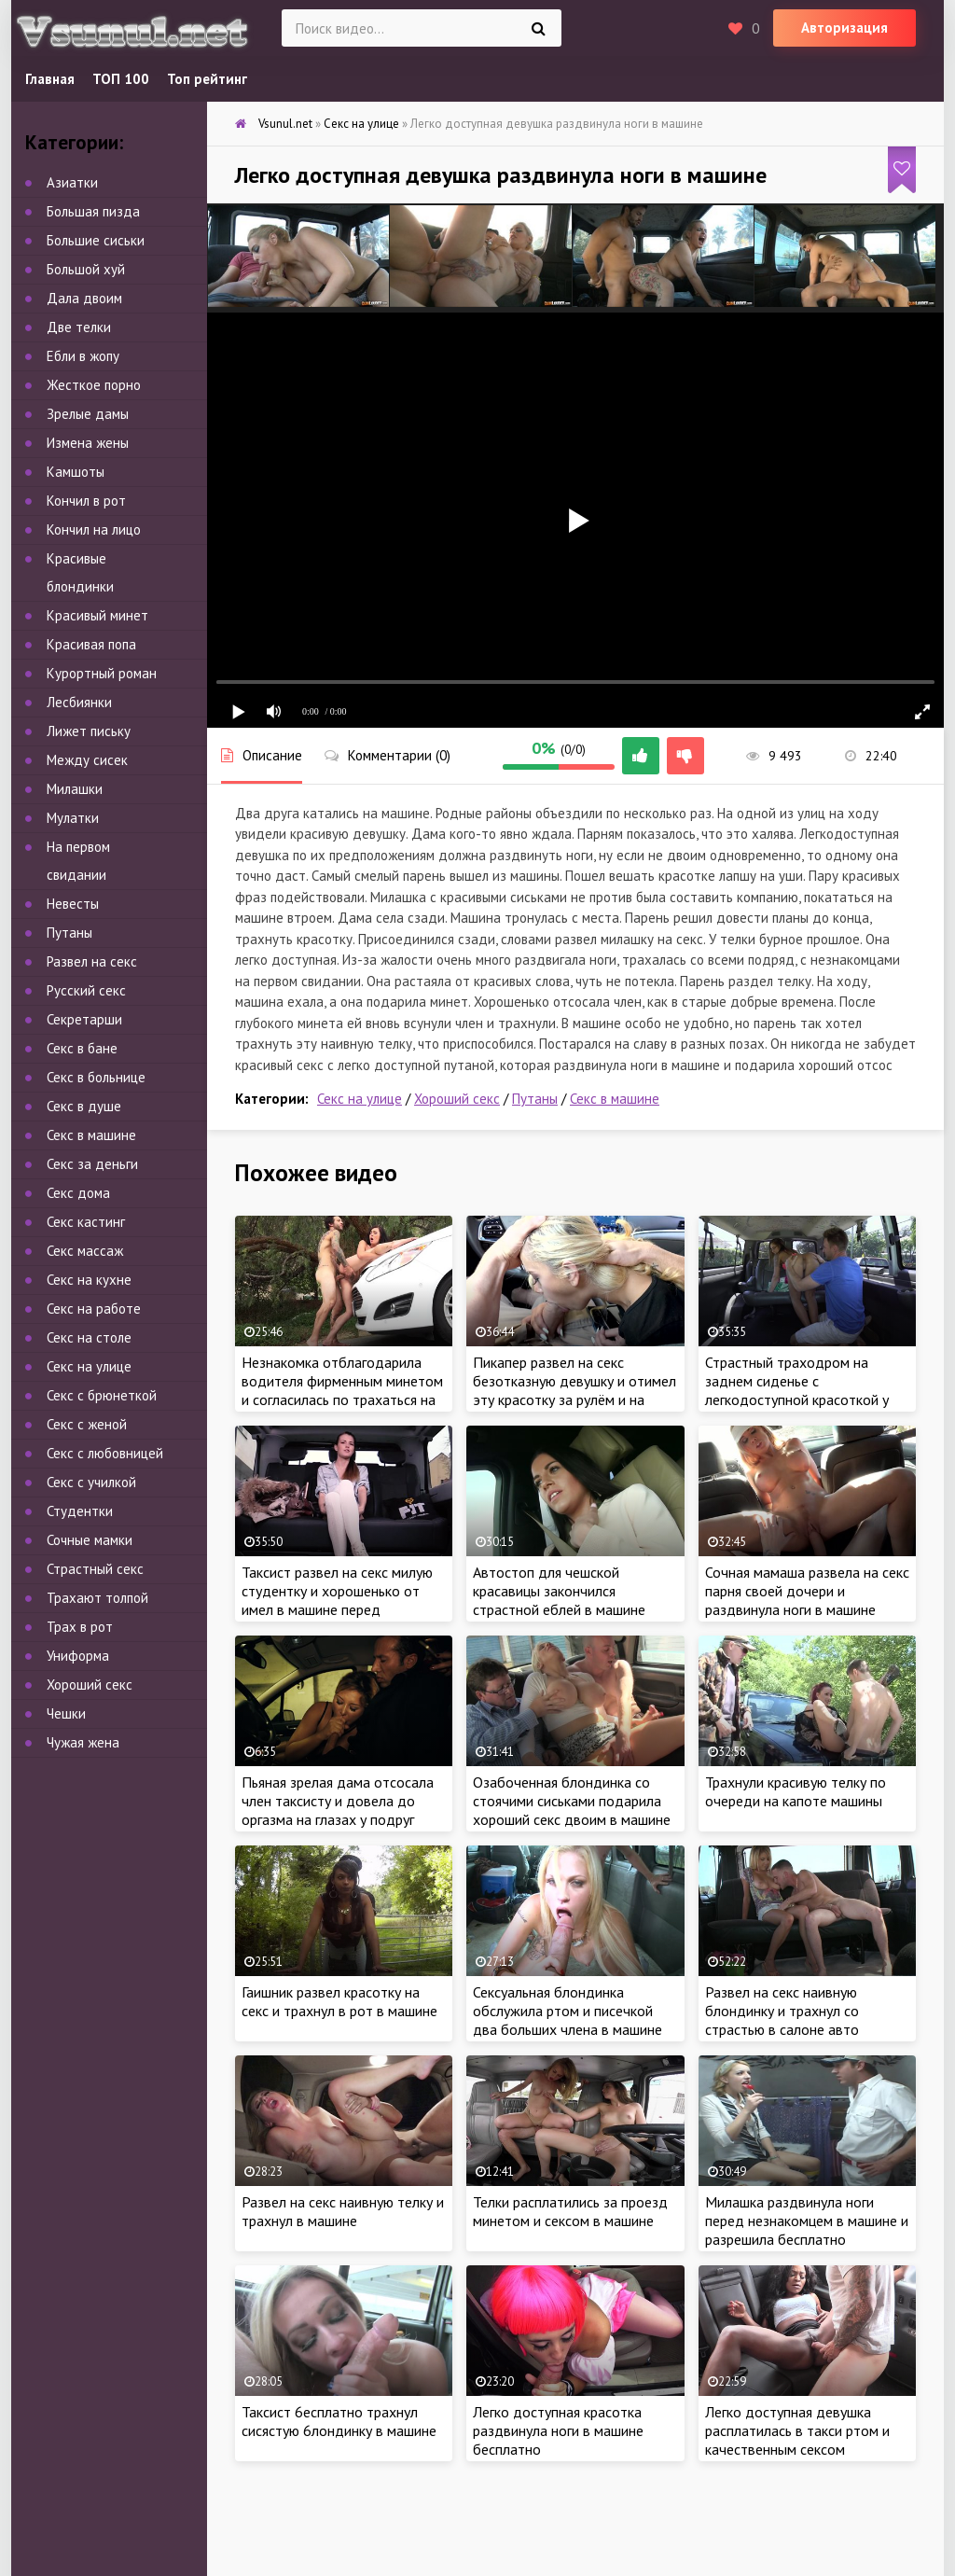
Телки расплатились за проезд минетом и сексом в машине (570, 2211)
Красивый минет (97, 615)
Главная (50, 79)
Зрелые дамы (88, 414)
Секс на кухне (89, 1279)
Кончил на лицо (94, 529)
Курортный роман (102, 673)
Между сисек (87, 760)
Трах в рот (80, 1627)
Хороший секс (457, 1098)
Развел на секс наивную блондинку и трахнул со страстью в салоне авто (782, 2011)
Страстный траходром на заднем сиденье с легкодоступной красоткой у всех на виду (797, 1390)
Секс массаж (85, 1251)
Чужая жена (83, 1742)
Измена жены (88, 443)
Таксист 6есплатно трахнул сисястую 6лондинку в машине (339, 2421)
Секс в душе (84, 1106)
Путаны (535, 1098)
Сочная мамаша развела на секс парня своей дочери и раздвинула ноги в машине (807, 1591)
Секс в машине (614, 1098)
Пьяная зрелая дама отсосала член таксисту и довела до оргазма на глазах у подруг (338, 1801)
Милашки (75, 789)
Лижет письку (89, 731)
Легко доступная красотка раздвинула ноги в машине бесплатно (558, 2430)
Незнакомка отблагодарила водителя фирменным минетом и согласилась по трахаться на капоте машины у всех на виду (342, 1390)
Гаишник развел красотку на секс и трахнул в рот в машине (339, 2001)
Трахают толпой (97, 1598)
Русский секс (86, 990)
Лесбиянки (79, 702)
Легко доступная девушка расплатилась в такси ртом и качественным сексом (797, 2430)
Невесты (73, 903)
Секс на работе (94, 1308)
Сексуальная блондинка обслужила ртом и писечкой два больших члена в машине (567, 2011)
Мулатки (73, 818)
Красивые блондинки (80, 572)
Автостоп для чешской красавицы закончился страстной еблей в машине (559, 1591)
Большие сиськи (96, 240)
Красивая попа (91, 644)
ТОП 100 (120, 79)
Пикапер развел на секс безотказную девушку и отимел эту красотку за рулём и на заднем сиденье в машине (574, 1390)
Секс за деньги (92, 1164)
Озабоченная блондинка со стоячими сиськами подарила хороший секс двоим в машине (572, 1801)
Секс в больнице (96, 1077)
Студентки (80, 1511)
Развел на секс (92, 961)
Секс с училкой (91, 1482)
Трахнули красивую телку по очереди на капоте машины (795, 1791)
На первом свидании (78, 861)
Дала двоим (84, 298)
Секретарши (84, 1019)
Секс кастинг (86, 1222)
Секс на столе (89, 1337)
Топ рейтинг (207, 79)
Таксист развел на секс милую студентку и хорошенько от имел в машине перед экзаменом (337, 1600)
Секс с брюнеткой (102, 1395)
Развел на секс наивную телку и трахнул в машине (343, 2211)
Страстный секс (95, 1569)
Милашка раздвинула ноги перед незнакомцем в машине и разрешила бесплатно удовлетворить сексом (806, 2230)
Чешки (66, 1713)
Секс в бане (82, 1048)
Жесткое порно (94, 385)
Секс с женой (87, 1424)
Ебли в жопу (83, 356)
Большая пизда (93, 211)
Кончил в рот (86, 500)
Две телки (79, 327)
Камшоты (75, 471)
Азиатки (72, 182)
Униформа (78, 1655)
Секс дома (78, 1193)
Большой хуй (86, 269)
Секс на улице (359, 1098)
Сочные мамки (89, 1540)
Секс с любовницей (105, 1453)
